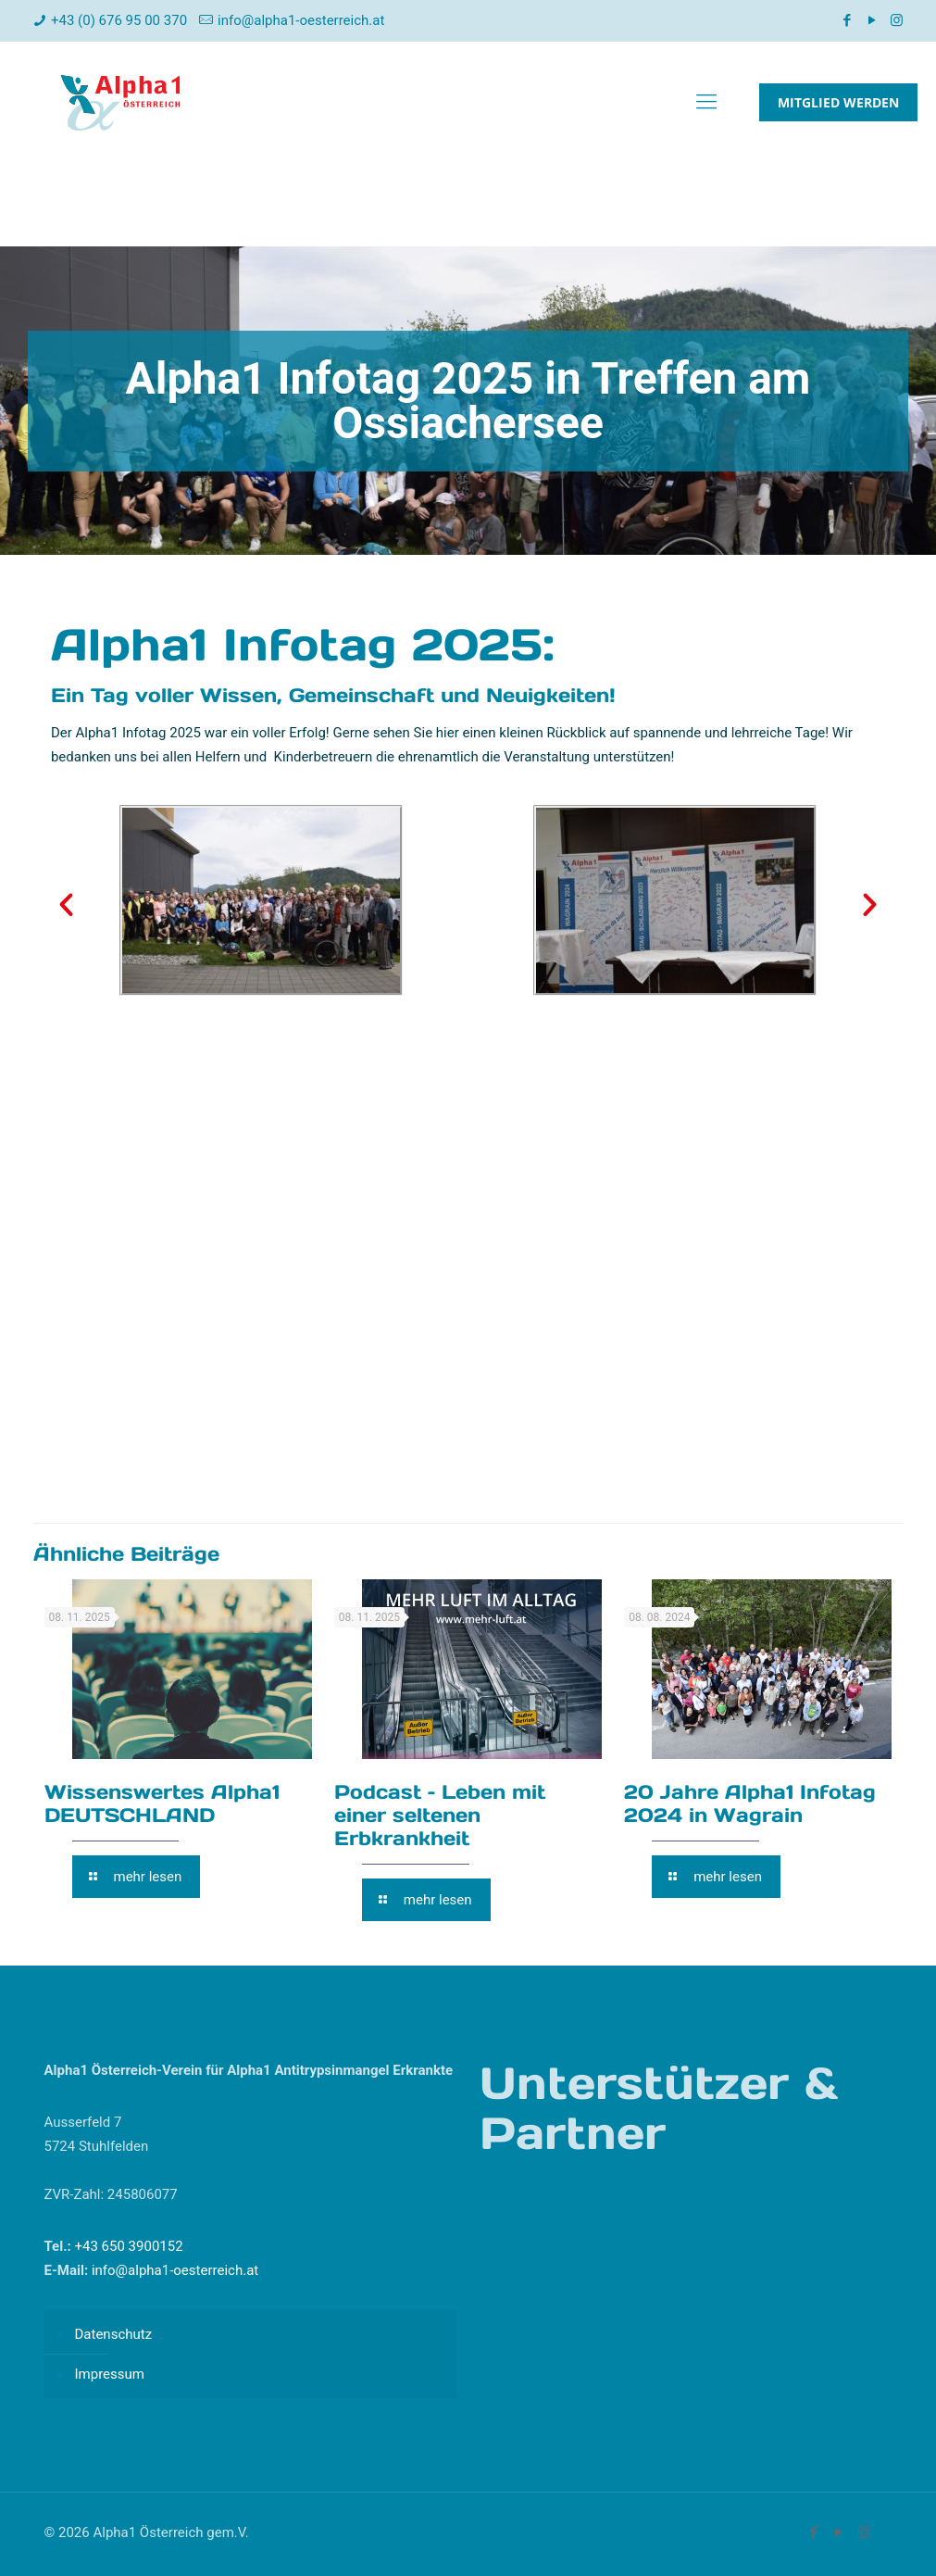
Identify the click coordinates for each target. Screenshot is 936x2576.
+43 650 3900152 (127, 2246)
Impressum (109, 2374)
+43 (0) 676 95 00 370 (119, 20)
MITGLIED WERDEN (838, 102)
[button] (66, 903)
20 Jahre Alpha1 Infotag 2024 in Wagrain (750, 1803)
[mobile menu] (706, 102)
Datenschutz (114, 2334)
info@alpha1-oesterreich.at (301, 20)
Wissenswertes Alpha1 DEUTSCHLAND (162, 1803)
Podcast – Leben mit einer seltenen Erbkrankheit (439, 1815)
